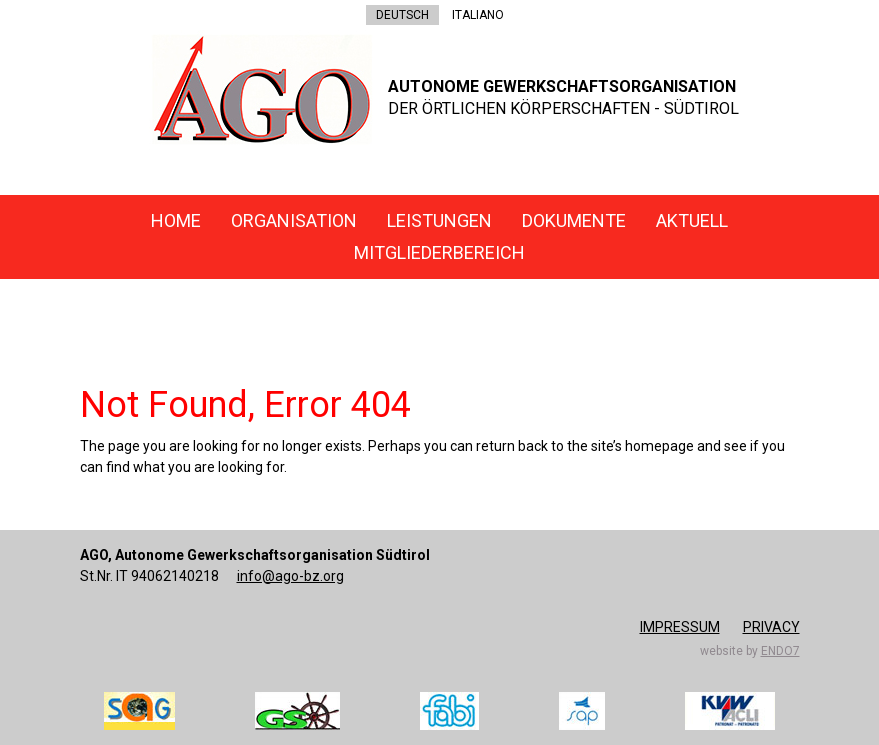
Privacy (771, 627)
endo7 (780, 651)
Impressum (680, 627)
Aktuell (692, 220)
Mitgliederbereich (439, 252)
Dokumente (574, 220)
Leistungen (439, 220)
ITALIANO (478, 15)
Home (176, 220)
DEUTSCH (402, 15)
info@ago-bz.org (290, 576)
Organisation (294, 220)
